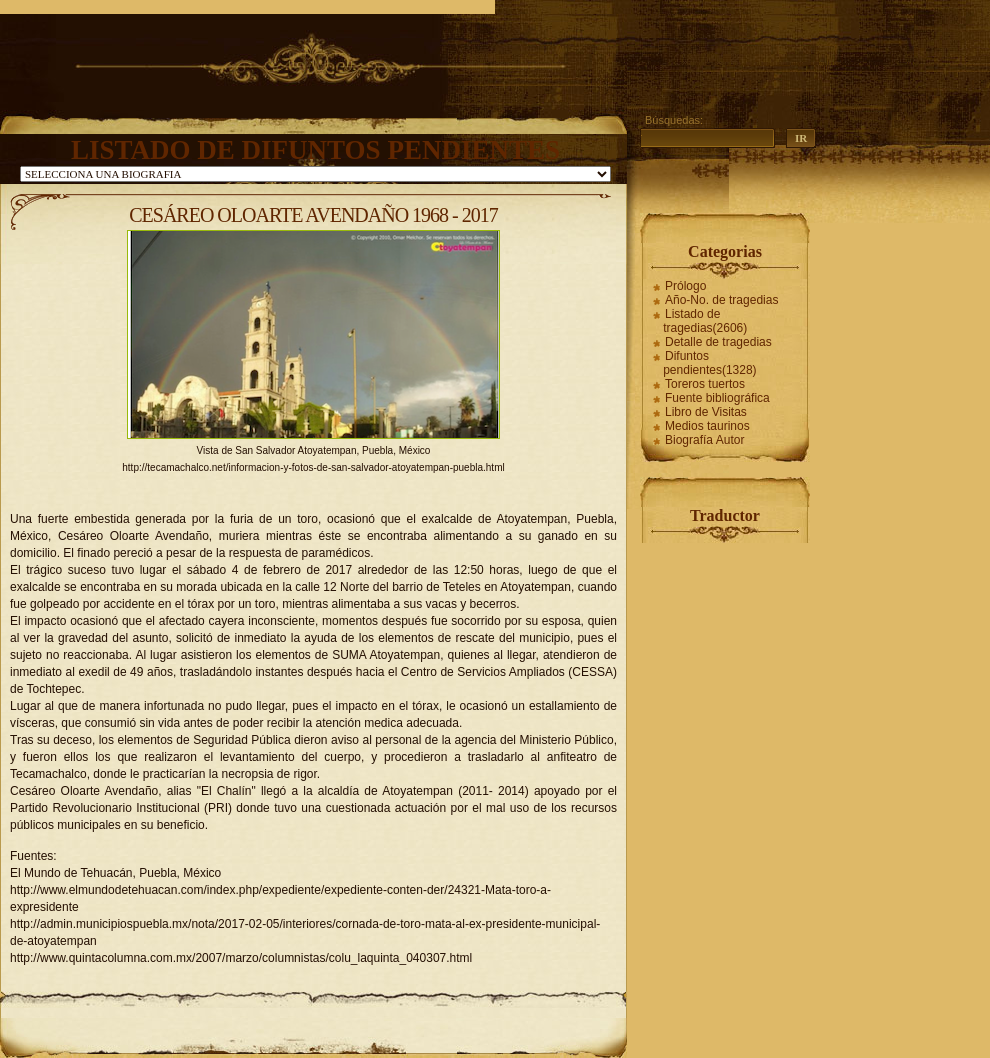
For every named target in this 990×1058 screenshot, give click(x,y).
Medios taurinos (707, 426)
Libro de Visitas (706, 412)
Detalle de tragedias (718, 342)
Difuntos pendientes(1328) (709, 363)
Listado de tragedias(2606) (705, 321)
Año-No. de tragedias (721, 300)
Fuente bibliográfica (717, 398)
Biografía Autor (704, 440)
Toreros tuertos (705, 384)
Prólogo (685, 286)
